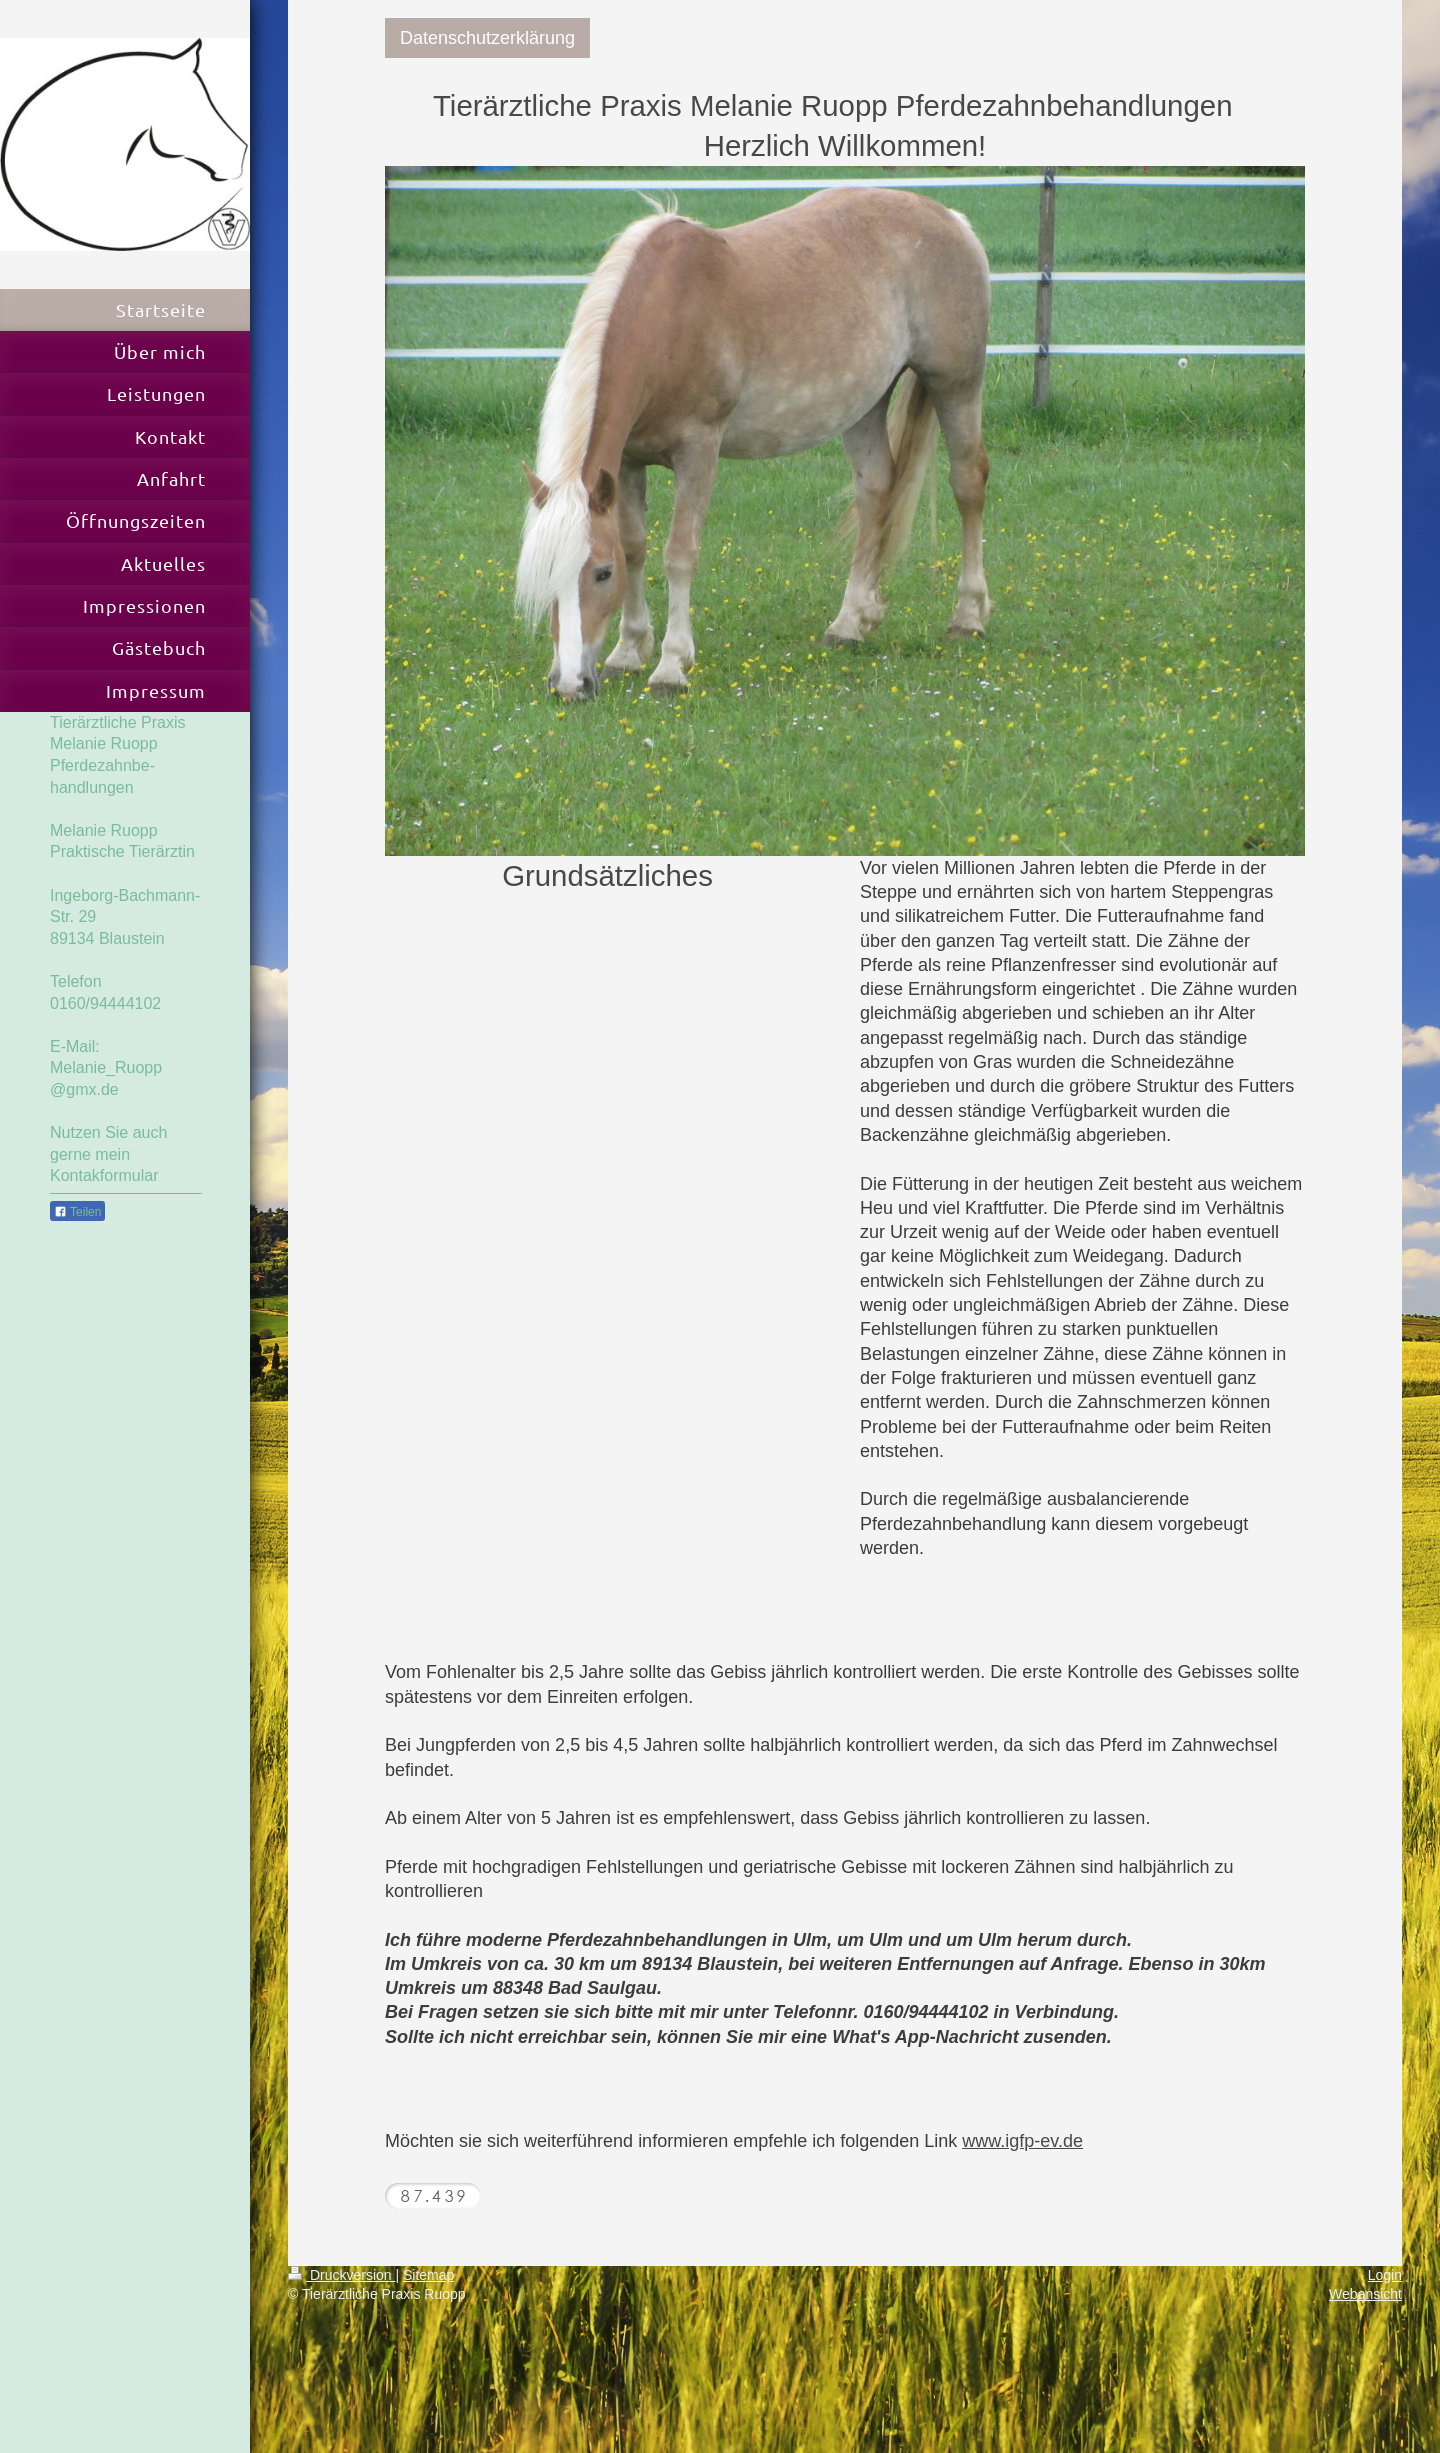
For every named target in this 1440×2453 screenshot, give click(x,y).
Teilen (77, 1212)
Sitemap (428, 2275)
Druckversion (341, 2275)
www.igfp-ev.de (1022, 2141)
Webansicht (1365, 2294)
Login (1385, 2275)
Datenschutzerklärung (487, 38)
